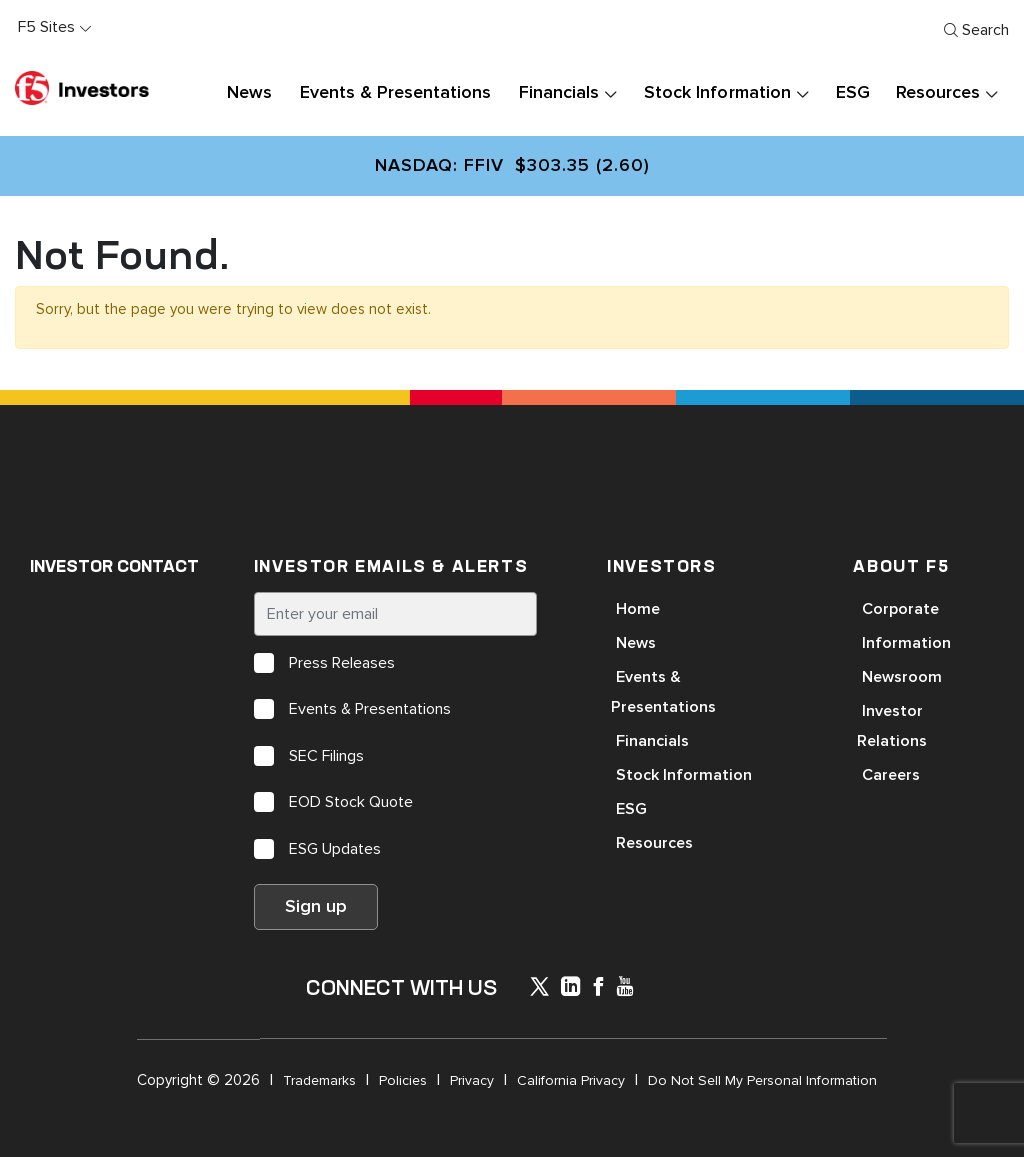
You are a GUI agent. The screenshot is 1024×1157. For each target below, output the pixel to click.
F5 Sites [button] (46, 27)
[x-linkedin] (571, 988)
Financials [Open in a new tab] (652, 741)
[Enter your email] (395, 614)
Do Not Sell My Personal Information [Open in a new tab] (762, 1080)
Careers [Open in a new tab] (891, 775)
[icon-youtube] (625, 988)
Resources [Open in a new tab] (654, 843)
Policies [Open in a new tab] (403, 1080)
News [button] (249, 93)
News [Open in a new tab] (636, 643)
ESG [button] (853, 93)
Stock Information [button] (717, 93)
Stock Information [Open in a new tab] (684, 775)
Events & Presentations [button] (395, 93)
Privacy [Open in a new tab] (472, 1080)
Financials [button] (559, 93)
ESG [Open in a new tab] (631, 809)
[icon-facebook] (598, 988)
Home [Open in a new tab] (638, 609)
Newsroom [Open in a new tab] (902, 677)
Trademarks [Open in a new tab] (319, 1080)
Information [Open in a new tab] (906, 643)
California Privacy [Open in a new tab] (571, 1080)
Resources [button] (938, 93)
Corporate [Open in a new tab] (900, 609)
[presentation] (610, 93)
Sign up (316, 907)
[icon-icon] (539, 990)
